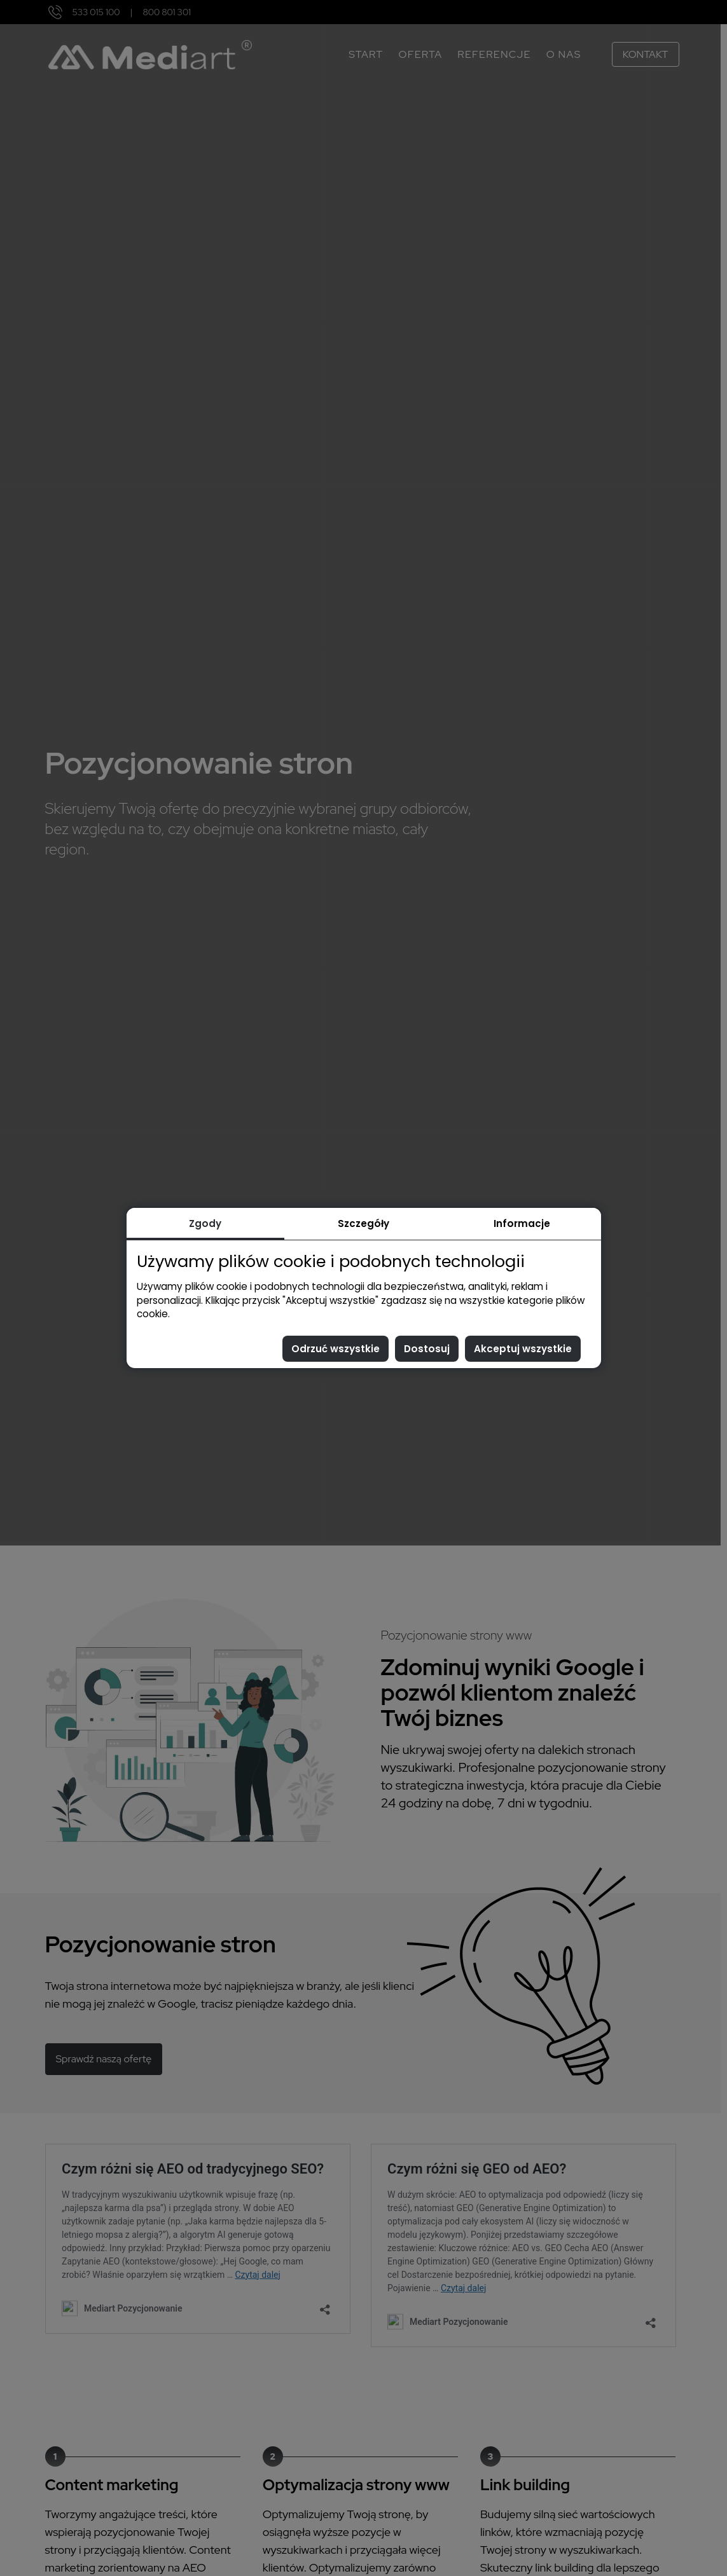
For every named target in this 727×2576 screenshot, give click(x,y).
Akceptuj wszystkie (523, 1348)
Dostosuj (427, 1348)
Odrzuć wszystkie (335, 1348)
